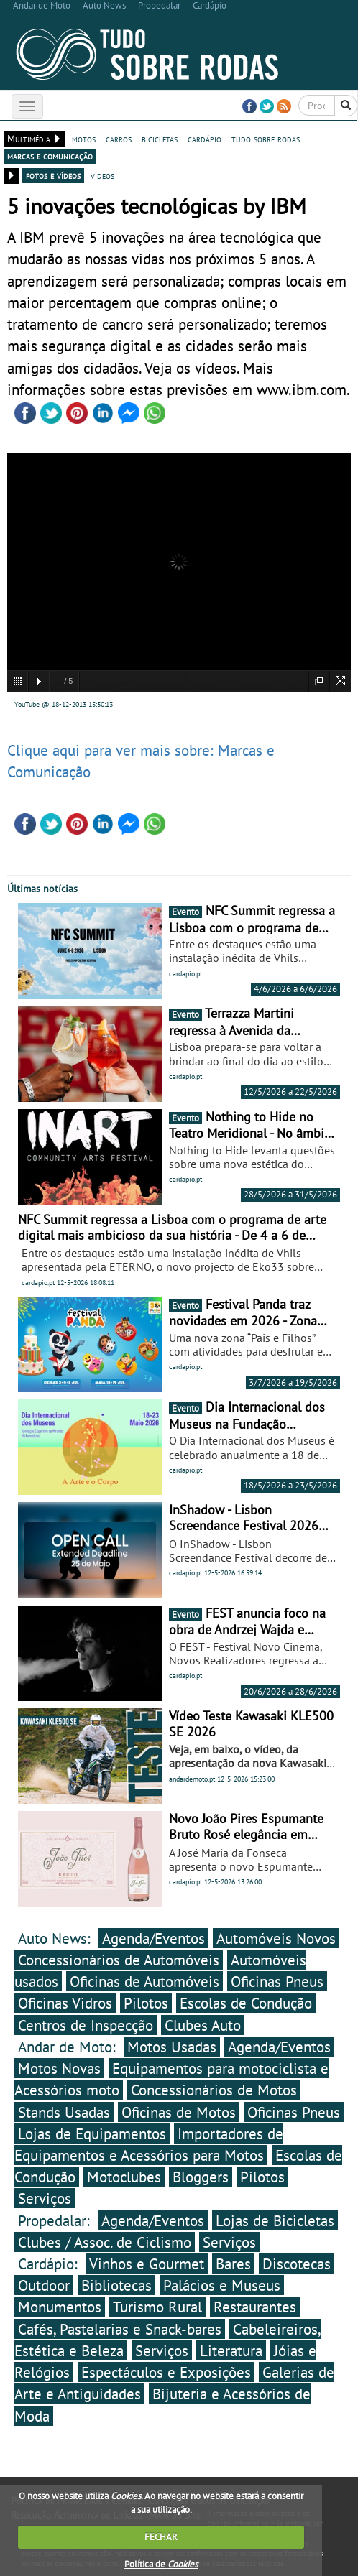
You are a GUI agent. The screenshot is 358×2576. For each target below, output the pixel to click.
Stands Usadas (64, 2112)
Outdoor (44, 2285)
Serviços (44, 2198)
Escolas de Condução (246, 2003)
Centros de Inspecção (85, 2025)
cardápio (204, 138)
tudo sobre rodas (265, 138)
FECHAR (161, 2537)
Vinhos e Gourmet (146, 2263)
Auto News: (56, 1938)
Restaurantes (255, 2307)
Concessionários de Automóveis (118, 1960)
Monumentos (59, 2307)
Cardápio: (50, 2263)
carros (119, 138)
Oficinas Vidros (65, 2003)
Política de (161, 2564)
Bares (233, 2263)
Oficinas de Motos (178, 2112)
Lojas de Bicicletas (275, 2220)
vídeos (102, 175)
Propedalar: (56, 2220)
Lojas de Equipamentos (92, 2133)
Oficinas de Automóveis (144, 1981)
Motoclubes (124, 2177)
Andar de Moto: (69, 2047)
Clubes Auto (203, 2025)
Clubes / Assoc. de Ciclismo (104, 2242)
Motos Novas (59, 2068)
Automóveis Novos (276, 1938)
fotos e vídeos (53, 175)
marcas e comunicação (50, 155)
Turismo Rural (157, 2307)
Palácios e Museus (221, 2285)
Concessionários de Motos (214, 2090)
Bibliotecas (116, 2285)
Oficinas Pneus (277, 1981)
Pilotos (146, 2003)
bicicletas (160, 138)
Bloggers (201, 2177)
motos (84, 138)
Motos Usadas (171, 2047)
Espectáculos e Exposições (166, 2372)
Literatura (231, 2350)
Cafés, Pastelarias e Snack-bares (119, 2329)
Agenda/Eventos (153, 1938)
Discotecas (296, 2263)
